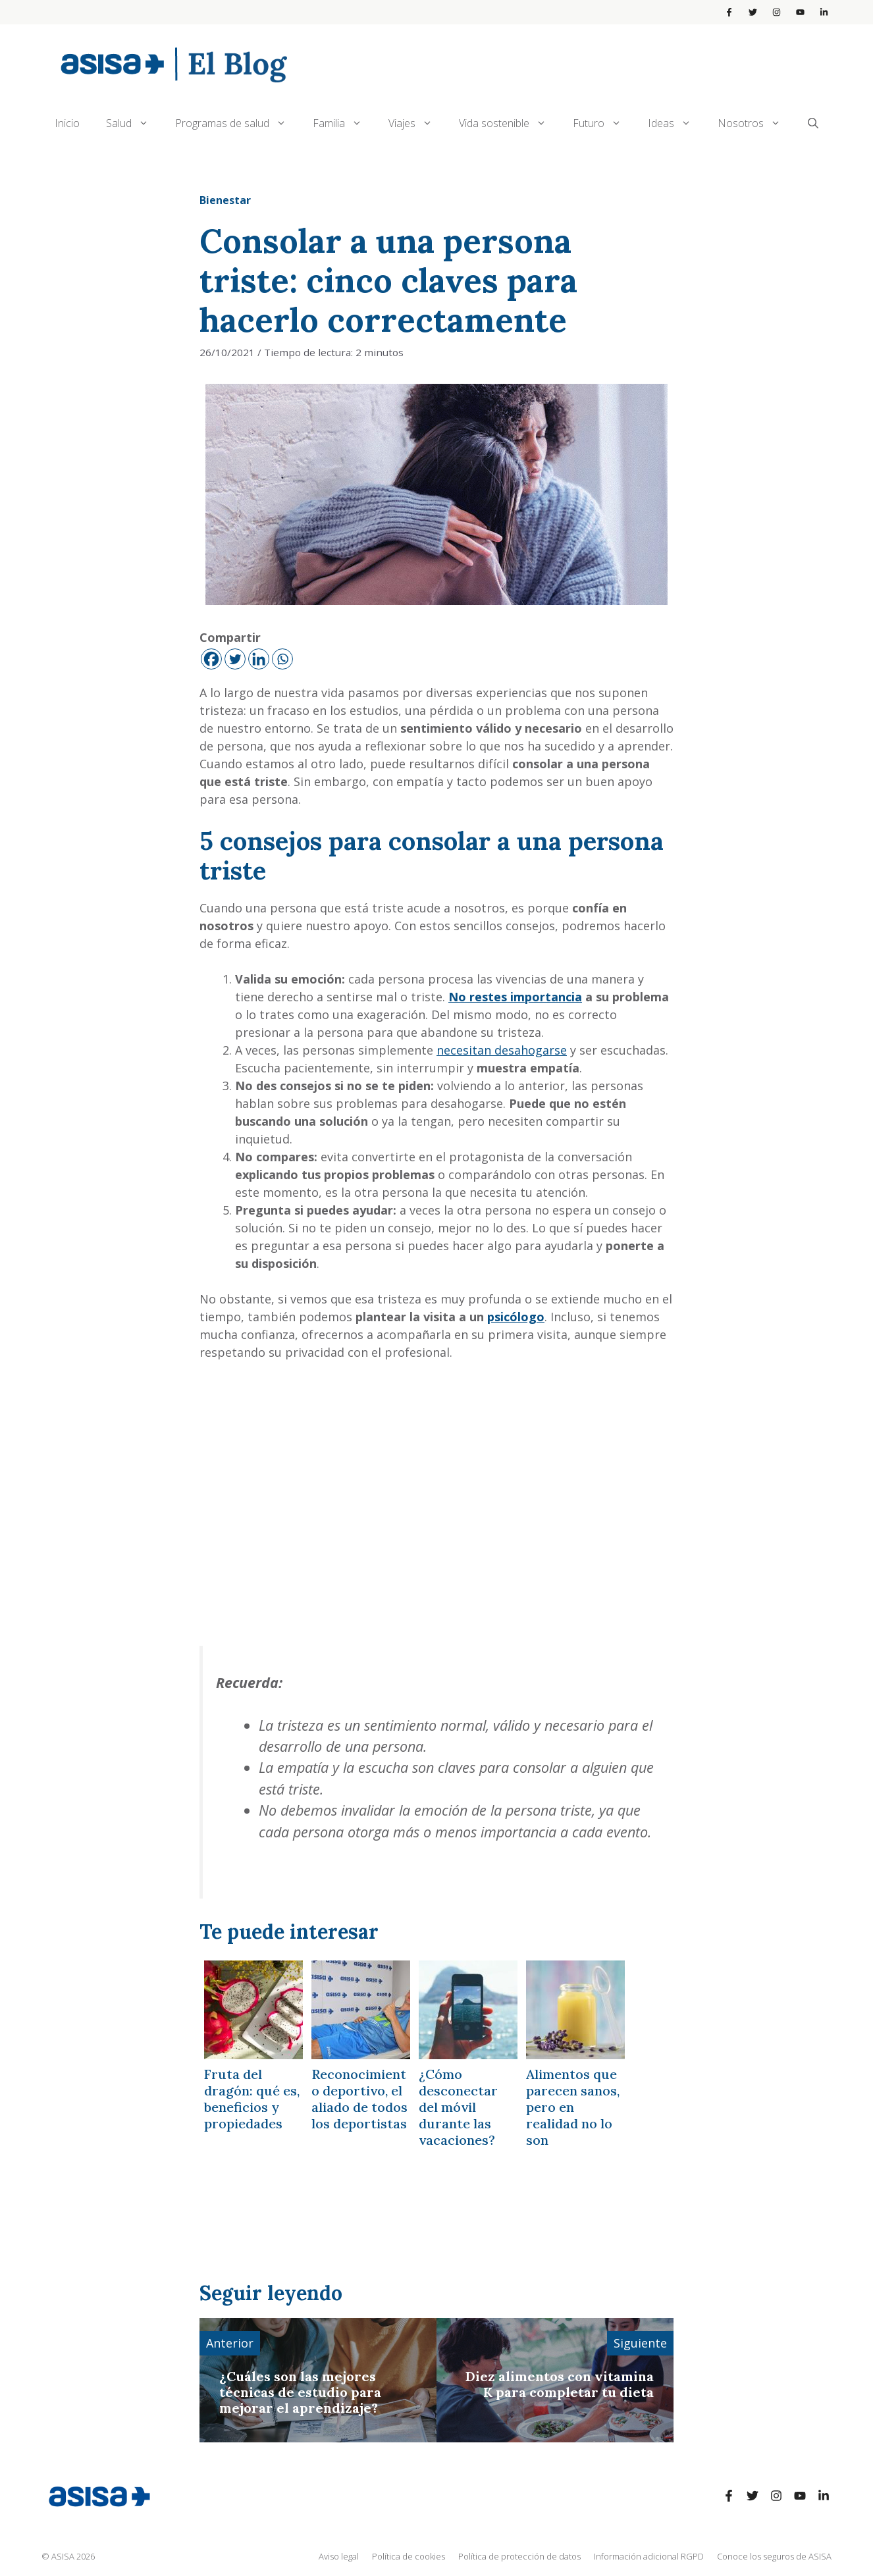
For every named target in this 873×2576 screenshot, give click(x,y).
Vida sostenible (509, 123)
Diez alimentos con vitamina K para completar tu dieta (559, 2384)
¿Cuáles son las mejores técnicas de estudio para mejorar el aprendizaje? (300, 2392)
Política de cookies (408, 2556)
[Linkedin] (258, 659)
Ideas (676, 123)
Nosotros (756, 123)
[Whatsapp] (282, 659)
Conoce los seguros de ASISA (774, 2556)
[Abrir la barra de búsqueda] (813, 123)
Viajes (417, 123)
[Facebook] (211, 659)
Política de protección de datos (519, 2556)
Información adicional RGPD (649, 2556)
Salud (134, 123)
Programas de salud (237, 123)
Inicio (67, 123)
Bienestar (225, 200)
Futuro (604, 123)
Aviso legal (339, 2556)
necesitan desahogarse (501, 1050)
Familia (344, 123)
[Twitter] (235, 659)
